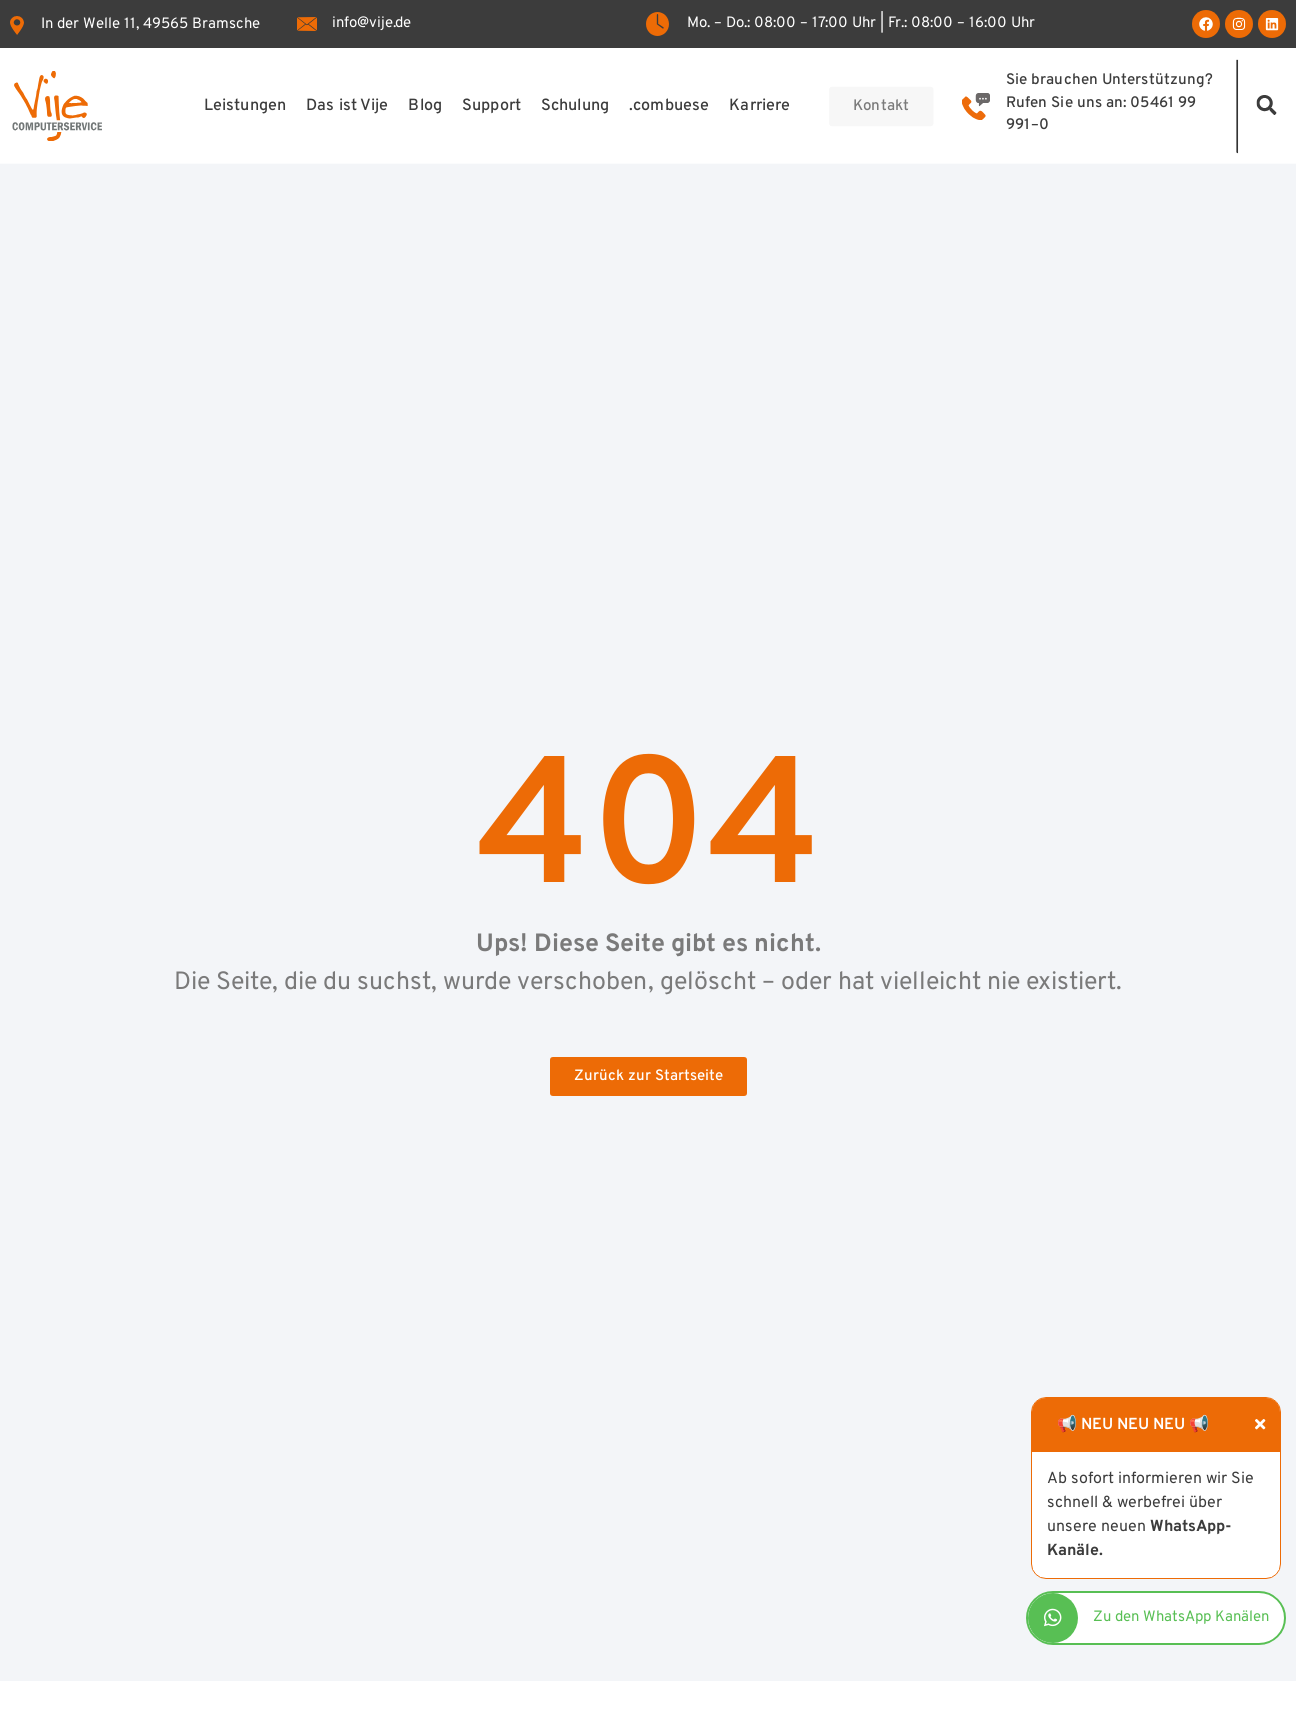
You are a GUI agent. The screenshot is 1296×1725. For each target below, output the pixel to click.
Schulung (575, 106)
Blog (424, 106)
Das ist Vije (347, 106)
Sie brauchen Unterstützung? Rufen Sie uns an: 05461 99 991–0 (1110, 102)
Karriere (759, 106)
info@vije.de (371, 23)
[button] (1267, 104)
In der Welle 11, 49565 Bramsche (150, 24)
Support (491, 106)
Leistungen (244, 106)
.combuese (669, 106)
